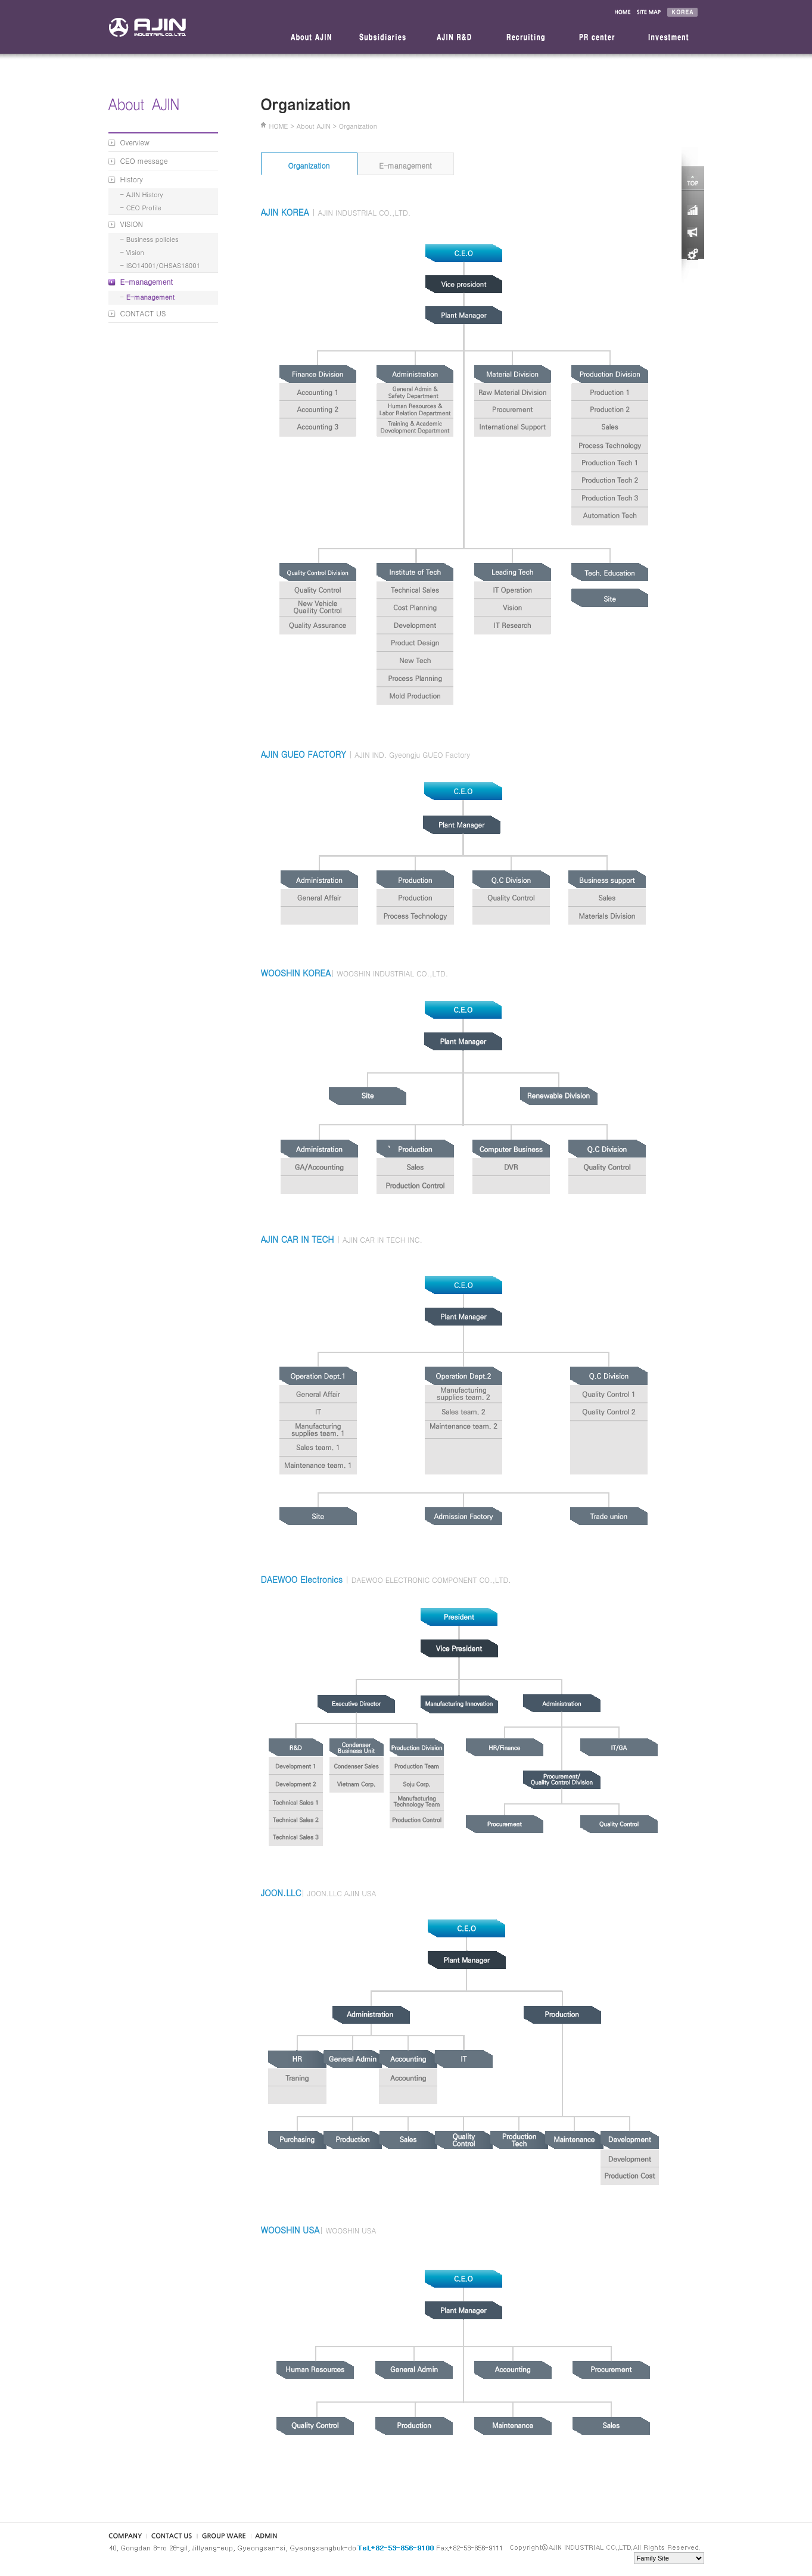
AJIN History (144, 194)
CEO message (144, 160)
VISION (131, 224)
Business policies (152, 239)
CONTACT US (143, 313)
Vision (135, 252)
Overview (135, 142)
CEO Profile (143, 207)
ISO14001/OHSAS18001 (163, 265)
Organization (309, 165)
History (131, 179)
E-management (146, 281)
